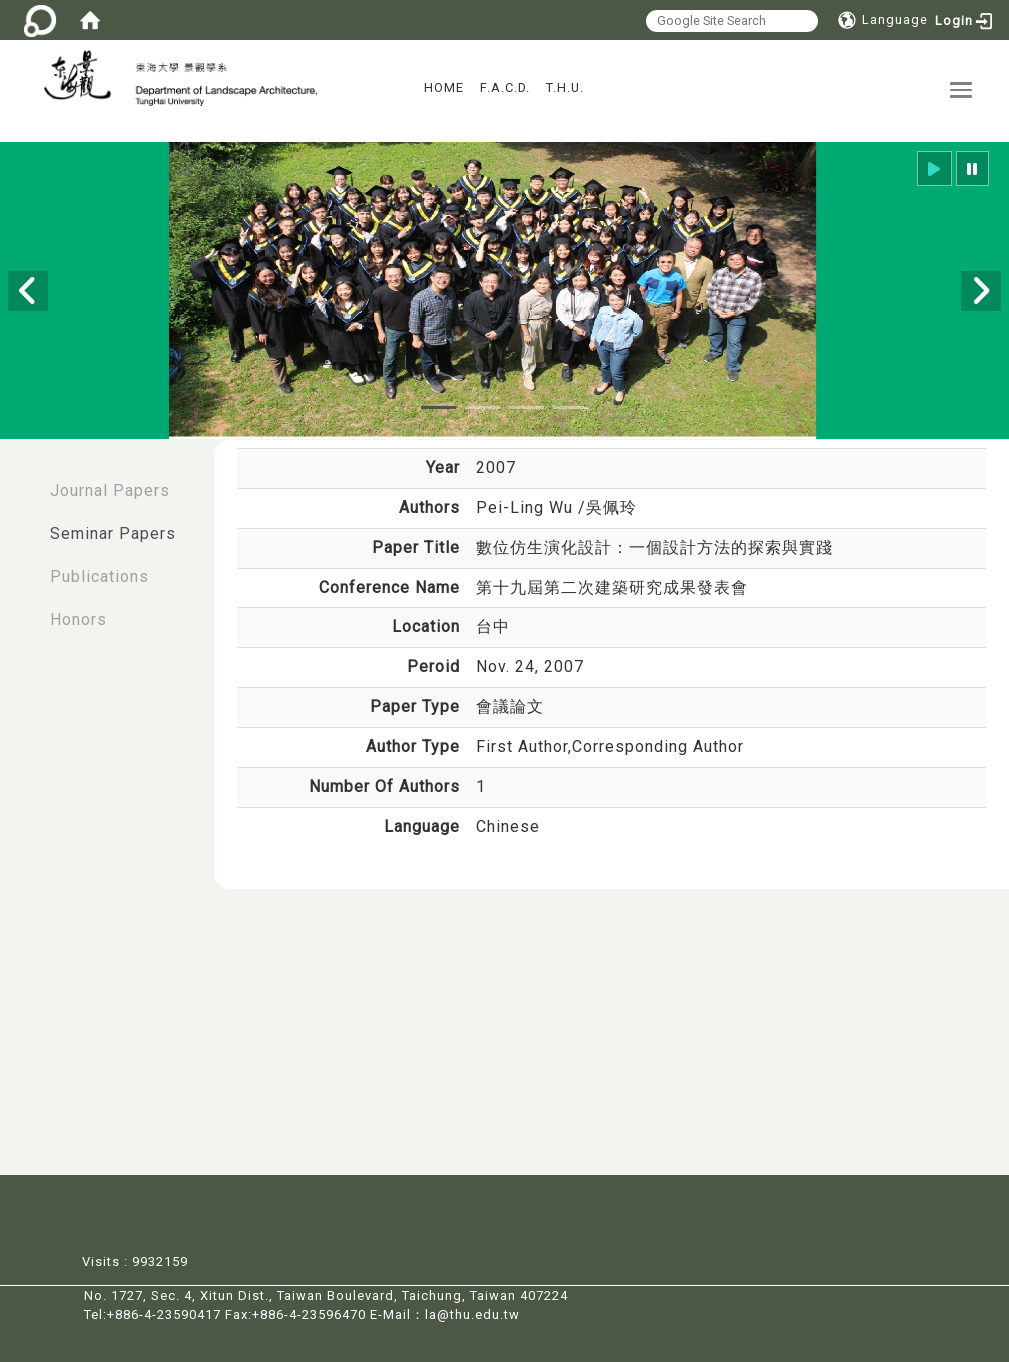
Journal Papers (110, 490)
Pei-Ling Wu (527, 507)
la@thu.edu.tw (472, 1312)
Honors (78, 619)
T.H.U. (565, 87)
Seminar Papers (113, 533)
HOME (444, 87)
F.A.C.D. (505, 87)
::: (21, 480)
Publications (99, 576)
